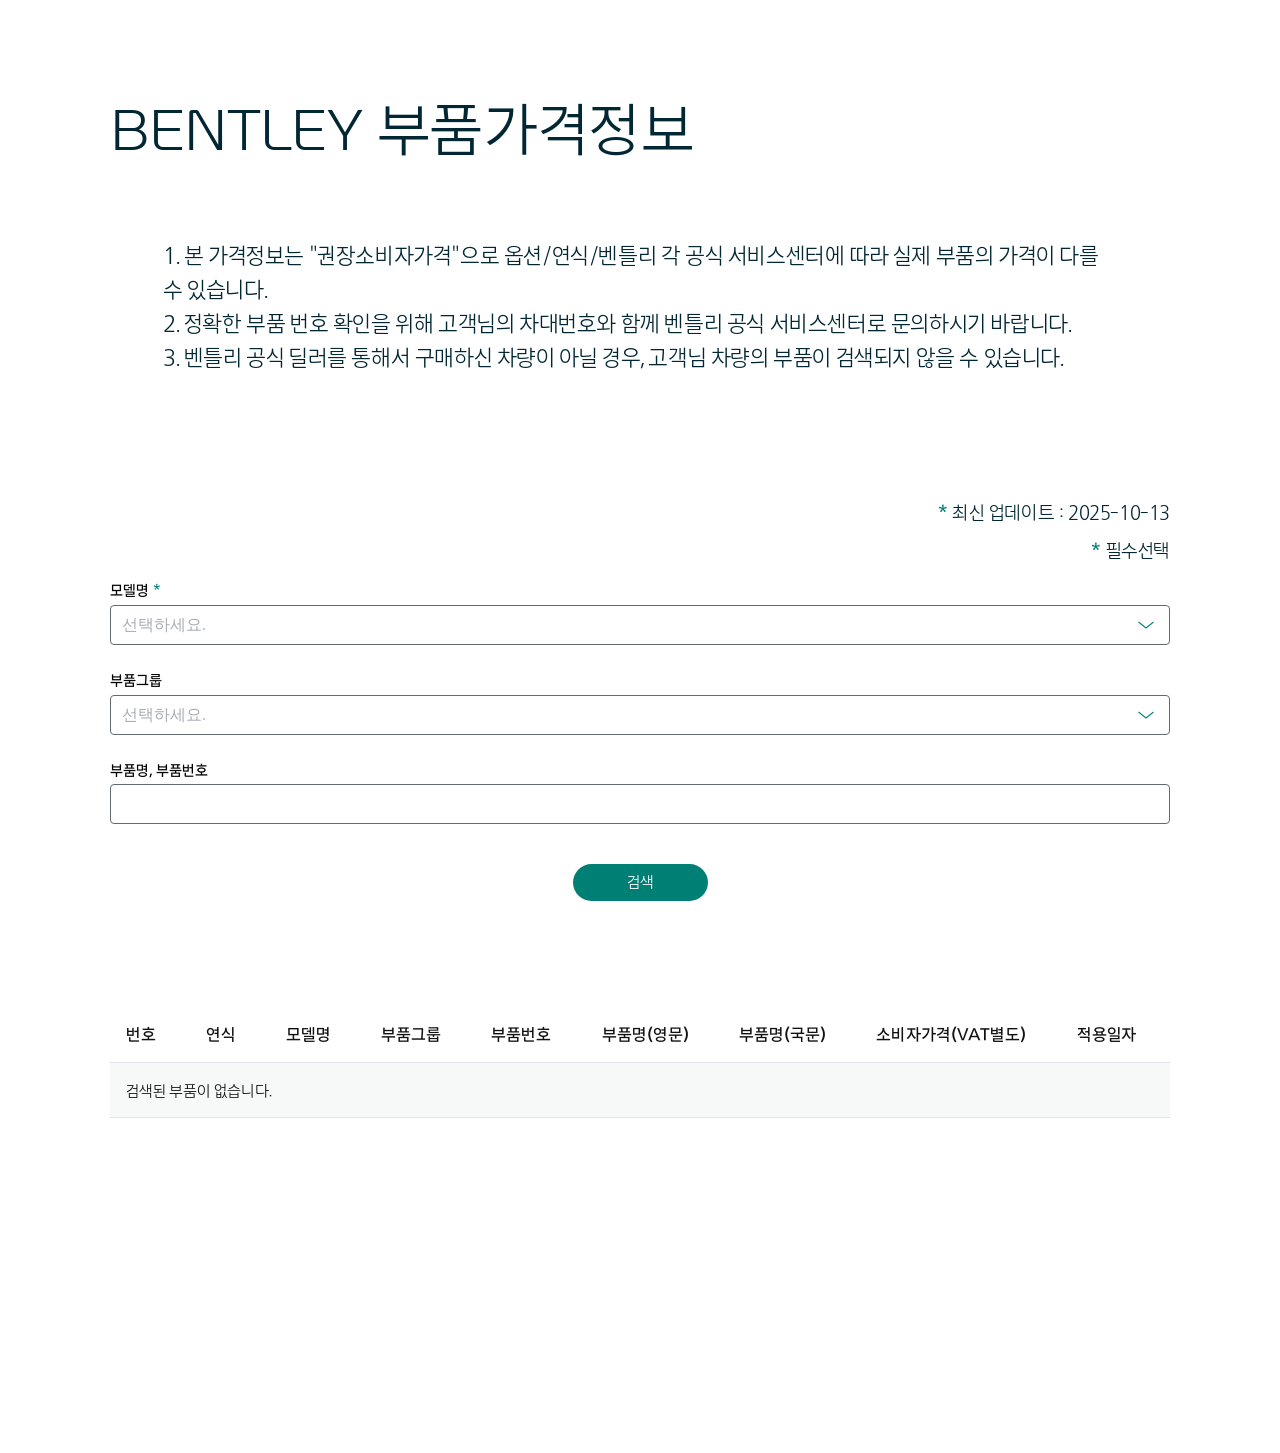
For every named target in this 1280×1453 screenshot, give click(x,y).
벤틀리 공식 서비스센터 (765, 323)
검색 (640, 881)
